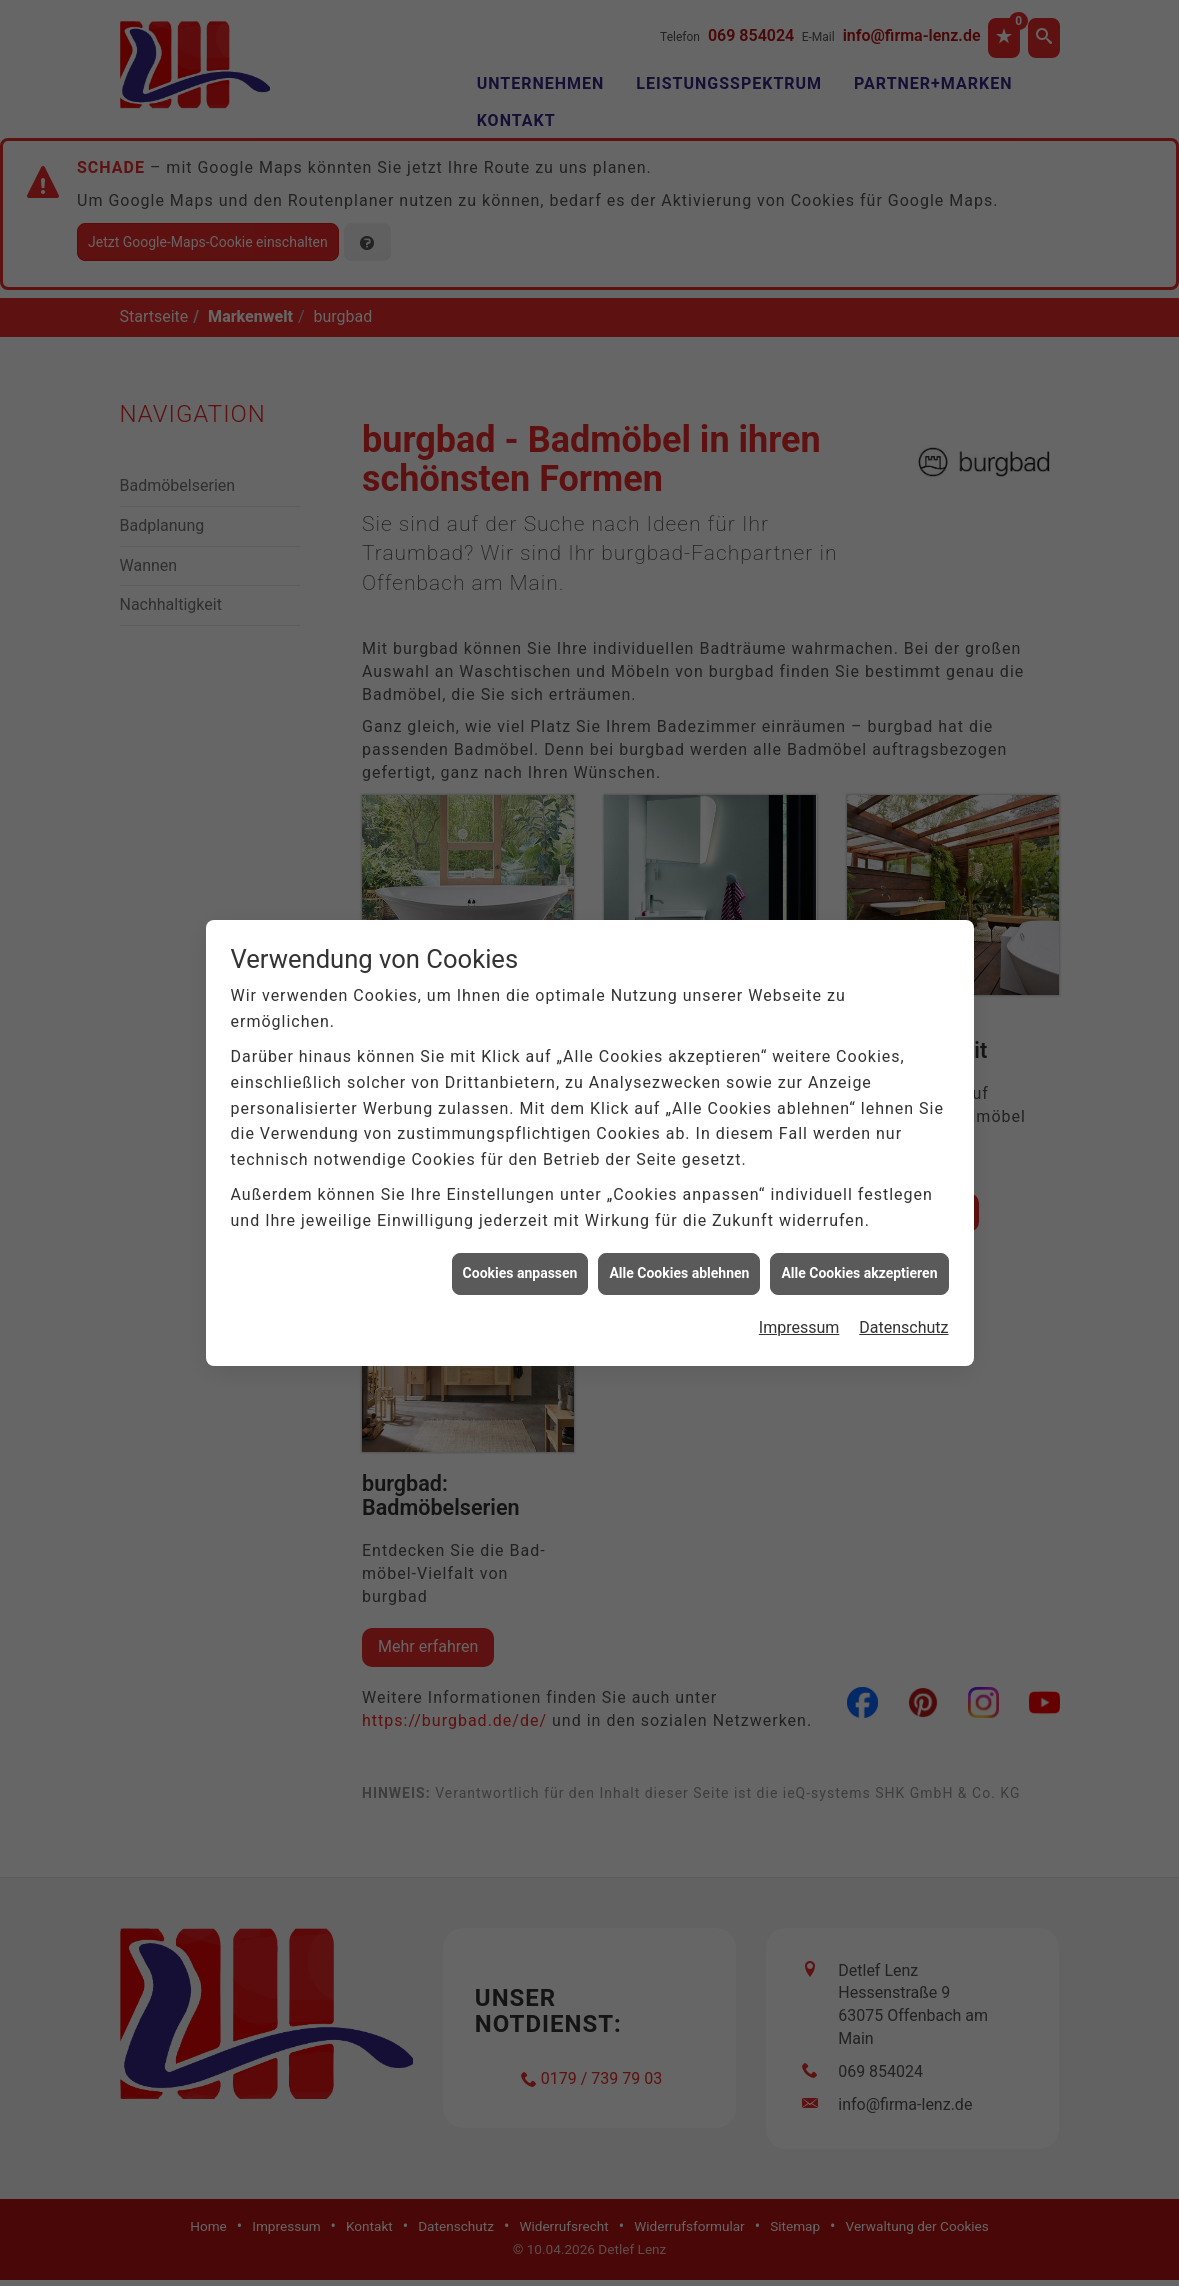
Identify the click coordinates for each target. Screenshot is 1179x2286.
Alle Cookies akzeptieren (859, 1273)
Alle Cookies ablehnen (679, 1273)
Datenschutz (903, 1326)
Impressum (799, 1326)
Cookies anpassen (520, 1273)
